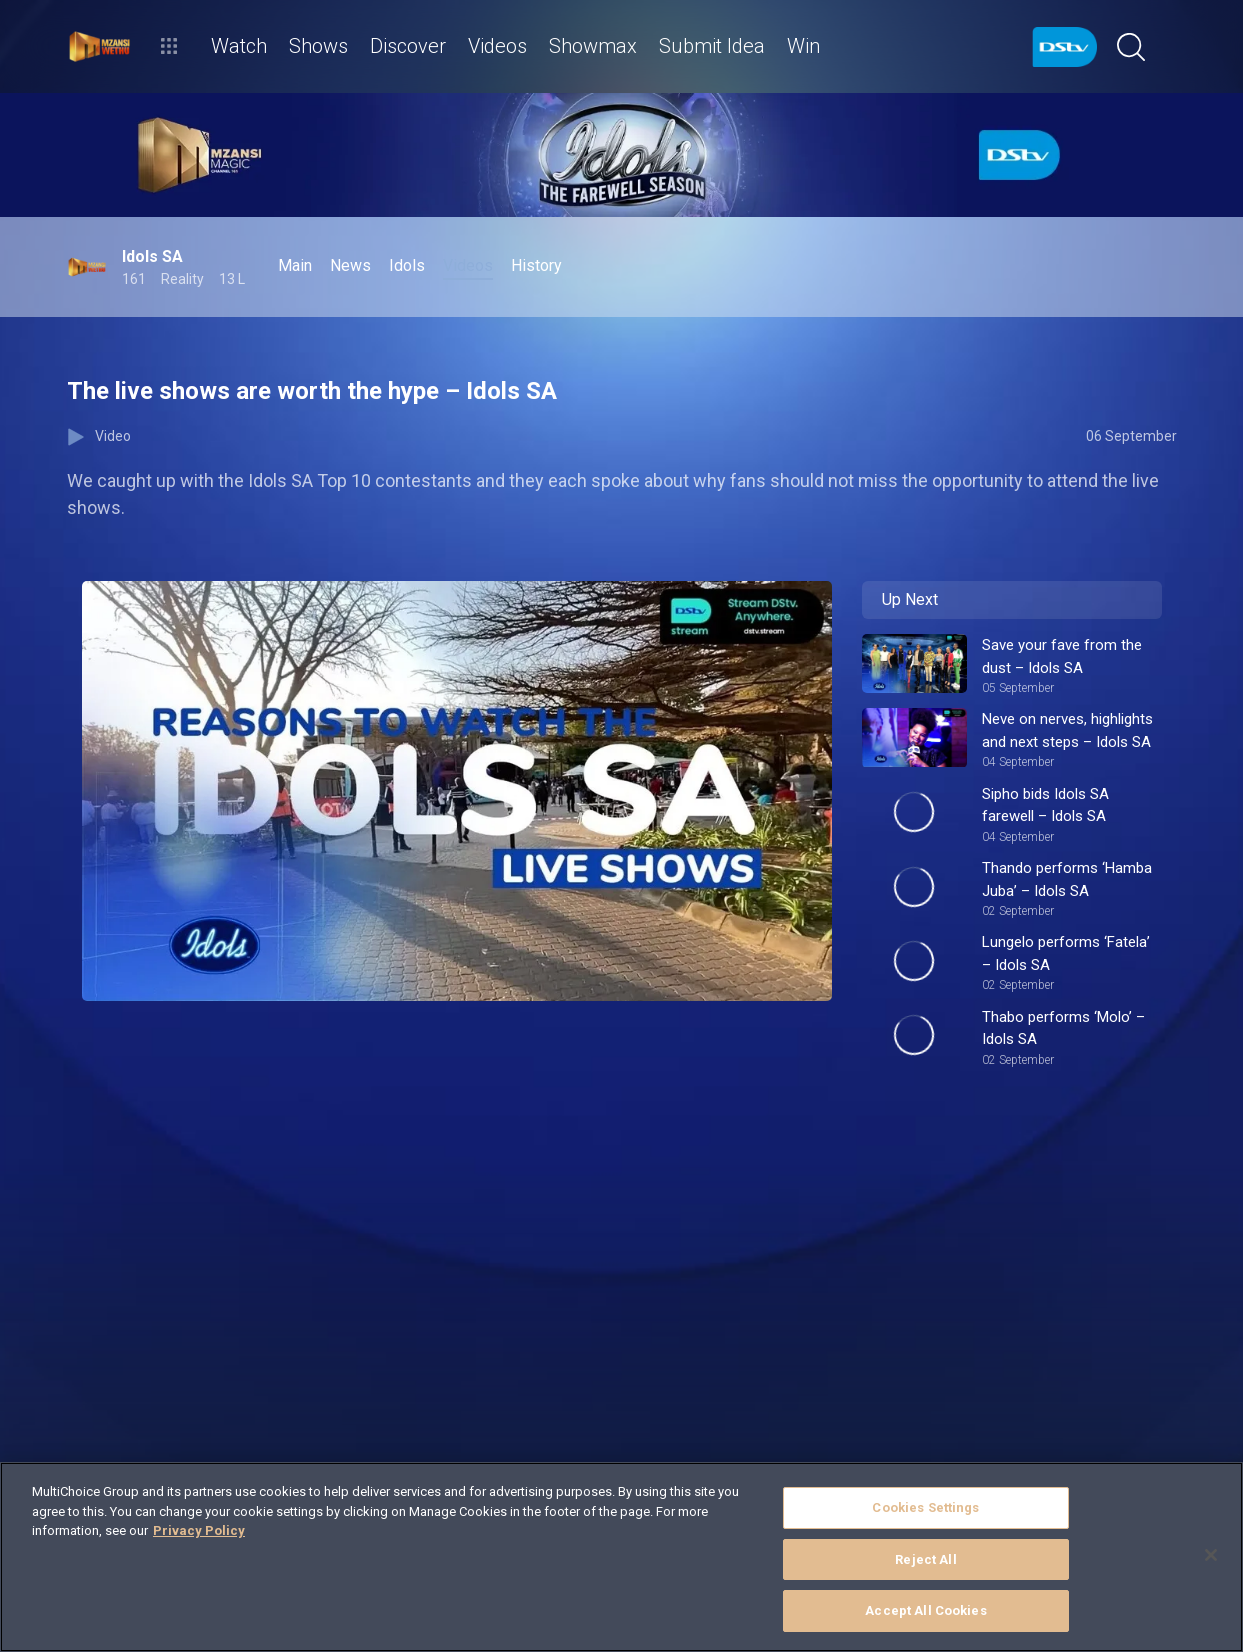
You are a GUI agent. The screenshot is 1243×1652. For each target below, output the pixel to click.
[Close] (1211, 1555)
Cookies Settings (925, 1507)
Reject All (925, 1559)
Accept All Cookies (925, 1610)
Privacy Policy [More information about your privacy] (199, 1530)
